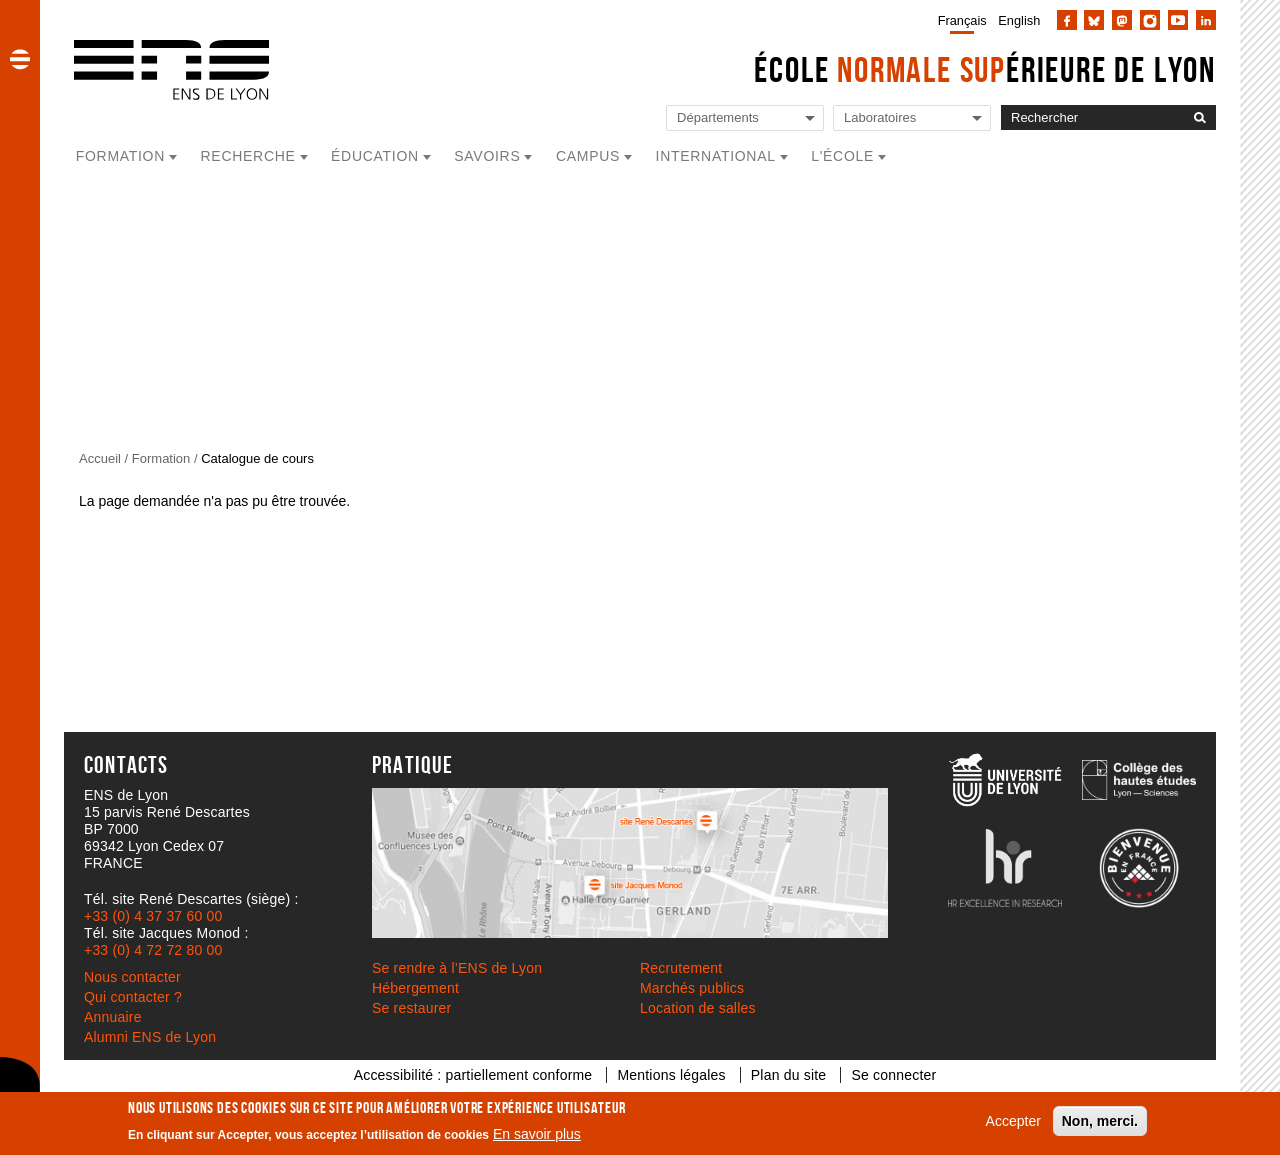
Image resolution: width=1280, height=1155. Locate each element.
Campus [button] (588, 156)
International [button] (716, 156)
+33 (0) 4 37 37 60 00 (153, 916)
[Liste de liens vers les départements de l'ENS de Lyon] (745, 118)
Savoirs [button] (487, 156)
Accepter (1013, 1121)
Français (962, 20)
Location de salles (698, 1008)
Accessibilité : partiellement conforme (473, 1075)
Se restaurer (411, 1008)
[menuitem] (958, 20)
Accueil (100, 458)
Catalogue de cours (257, 458)
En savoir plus (537, 1134)
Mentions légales (671, 1075)
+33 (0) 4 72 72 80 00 (153, 950)
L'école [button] (842, 156)
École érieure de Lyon (985, 69)
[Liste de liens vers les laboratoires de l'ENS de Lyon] (912, 118)
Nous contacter (132, 977)
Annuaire (113, 1017)
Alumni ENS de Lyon (150, 1037)
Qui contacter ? (133, 997)
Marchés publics (692, 988)
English (1019, 20)
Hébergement (415, 988)
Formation (161, 458)
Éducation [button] (375, 156)
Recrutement (681, 968)
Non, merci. (1100, 1121)
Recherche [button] (248, 156)
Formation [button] (120, 156)
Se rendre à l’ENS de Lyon (457, 968)
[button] (20, 59)
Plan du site (789, 1075)
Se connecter (893, 1075)
